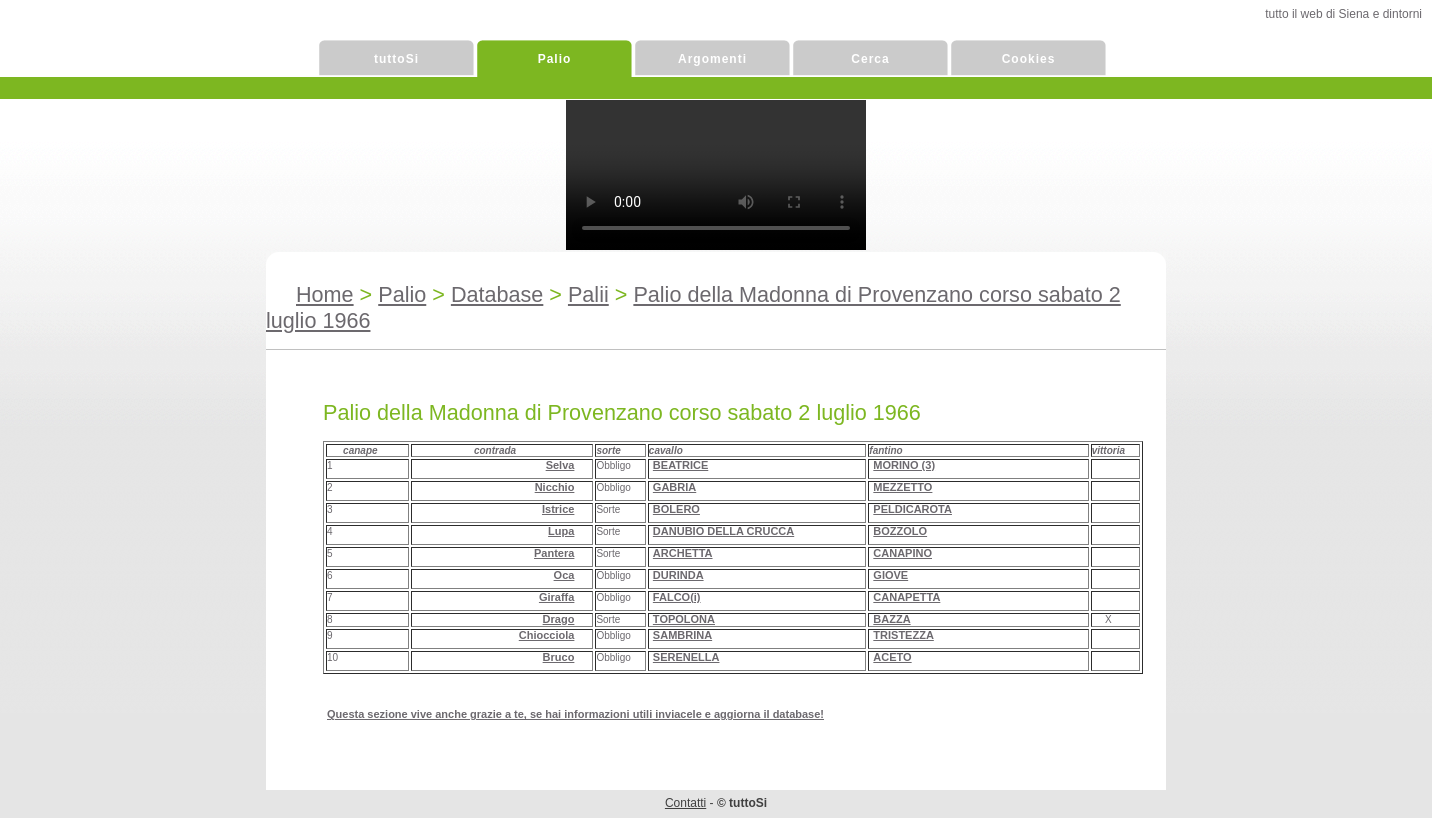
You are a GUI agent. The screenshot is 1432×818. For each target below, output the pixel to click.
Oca (564, 575)
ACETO (892, 657)
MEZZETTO (902, 487)
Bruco (559, 657)
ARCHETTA (683, 553)
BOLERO (676, 509)
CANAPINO (902, 553)
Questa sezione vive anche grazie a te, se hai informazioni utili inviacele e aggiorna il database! (575, 714)
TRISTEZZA (903, 635)
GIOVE (890, 575)
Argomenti (712, 59)
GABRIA (674, 487)
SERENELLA (686, 657)
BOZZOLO (900, 531)
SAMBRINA (682, 635)
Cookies (1029, 59)
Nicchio (555, 487)
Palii (588, 294)
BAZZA (891, 619)
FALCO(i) (677, 597)
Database (497, 294)
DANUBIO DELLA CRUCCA (723, 531)
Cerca (870, 59)
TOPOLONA (684, 619)
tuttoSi (396, 59)
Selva (560, 465)
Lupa (561, 531)
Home (325, 294)
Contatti (685, 803)
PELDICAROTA (912, 509)
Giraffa (556, 597)
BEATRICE (680, 465)
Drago (559, 619)
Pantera (554, 553)
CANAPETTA (906, 597)
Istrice (558, 509)
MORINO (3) (904, 465)
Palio (555, 59)
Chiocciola (547, 635)
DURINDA (678, 575)
